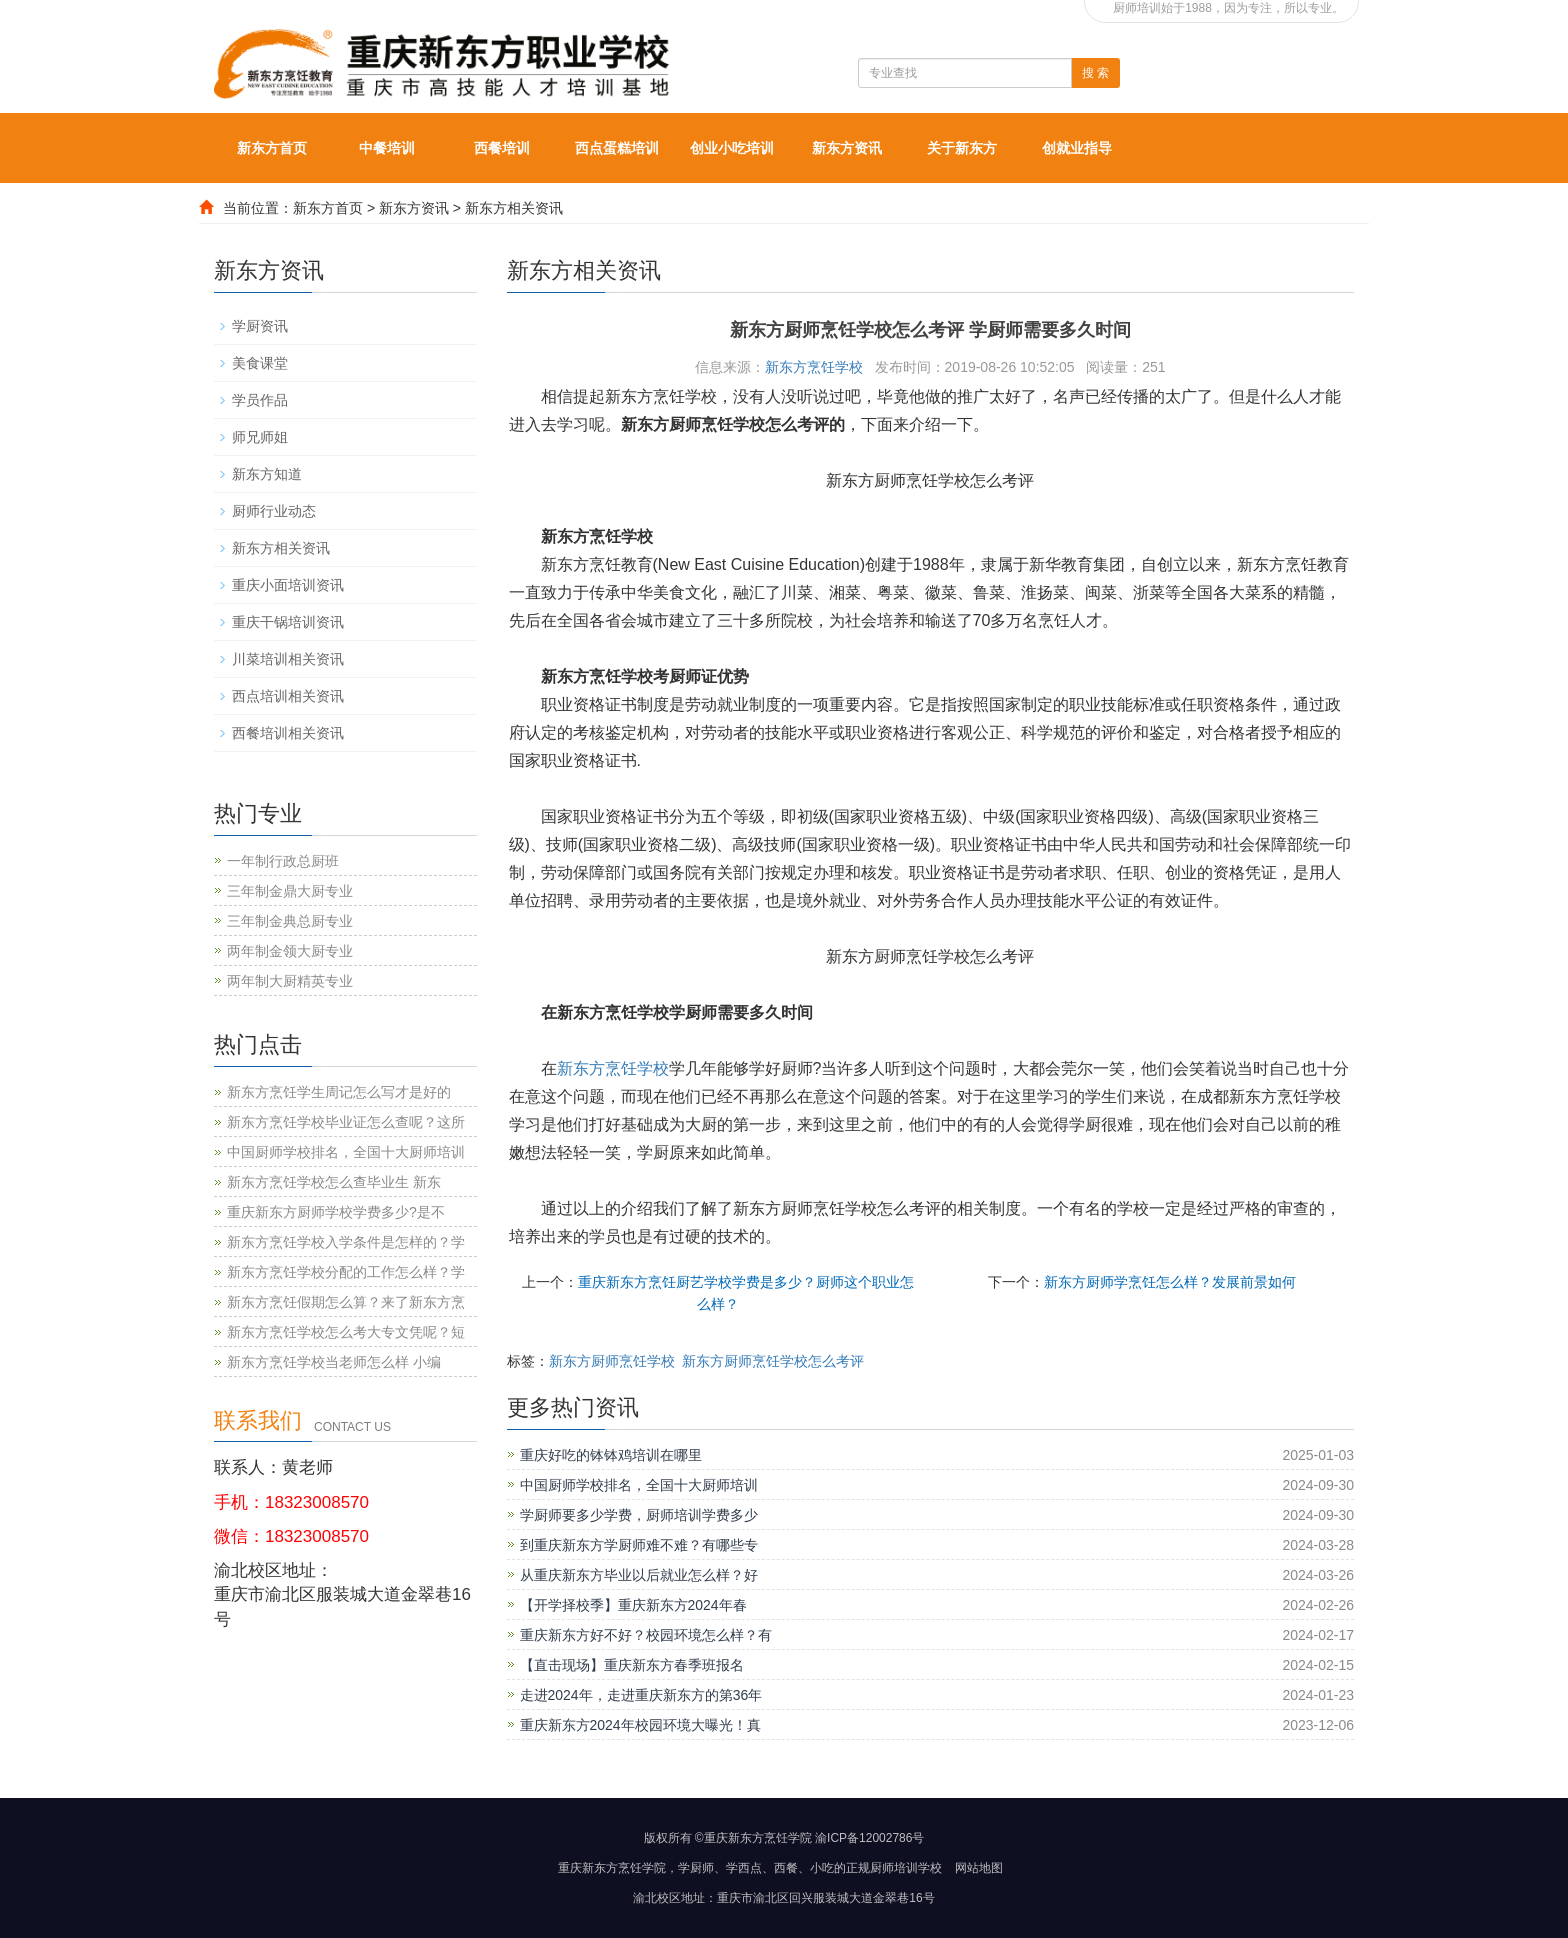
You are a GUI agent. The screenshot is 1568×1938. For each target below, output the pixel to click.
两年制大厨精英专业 (290, 981)
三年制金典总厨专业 (290, 921)
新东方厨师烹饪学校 (612, 1361)
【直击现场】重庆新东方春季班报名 (632, 1665)
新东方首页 (272, 148)
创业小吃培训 (732, 148)
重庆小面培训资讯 (288, 585)
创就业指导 (1077, 148)
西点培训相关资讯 (288, 696)
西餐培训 (502, 148)
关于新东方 (962, 148)
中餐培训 (387, 148)
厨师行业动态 (274, 511)
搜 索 (1095, 73)
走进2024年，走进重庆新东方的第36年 (641, 1695)
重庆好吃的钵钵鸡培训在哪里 (611, 1455)
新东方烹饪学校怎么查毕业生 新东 (334, 1182)
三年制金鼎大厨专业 (290, 891)
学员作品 (260, 400)
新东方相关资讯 (514, 208)
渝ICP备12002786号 (869, 1838)
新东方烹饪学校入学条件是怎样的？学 (346, 1242)
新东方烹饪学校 (814, 367)
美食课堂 (260, 363)
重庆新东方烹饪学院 (612, 1868)
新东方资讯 (847, 148)
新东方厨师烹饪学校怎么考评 (773, 1361)
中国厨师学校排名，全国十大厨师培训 (639, 1485)
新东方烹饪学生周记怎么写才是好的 (339, 1092)
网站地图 (979, 1868)
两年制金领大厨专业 (290, 951)
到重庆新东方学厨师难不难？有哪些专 (639, 1545)
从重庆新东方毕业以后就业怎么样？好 (639, 1575)
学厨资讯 (260, 326)
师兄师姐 (260, 437)
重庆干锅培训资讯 (288, 622)
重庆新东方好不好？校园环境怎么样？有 (646, 1635)
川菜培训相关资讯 (288, 659)
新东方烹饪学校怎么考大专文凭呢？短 (346, 1332)
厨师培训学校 (906, 1868)
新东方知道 (267, 474)
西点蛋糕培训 (617, 148)
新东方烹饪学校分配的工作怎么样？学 (346, 1272)
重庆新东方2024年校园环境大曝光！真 (640, 1725)
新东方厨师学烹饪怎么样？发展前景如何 (1170, 1282)
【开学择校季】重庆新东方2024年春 (633, 1605)
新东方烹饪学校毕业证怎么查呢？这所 (346, 1122)
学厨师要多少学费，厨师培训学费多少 (639, 1515)
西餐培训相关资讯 (288, 733)
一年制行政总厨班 (283, 861)
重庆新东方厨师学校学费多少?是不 (336, 1212)
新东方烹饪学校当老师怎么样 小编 (334, 1362)
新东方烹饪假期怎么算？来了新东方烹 (346, 1302)
